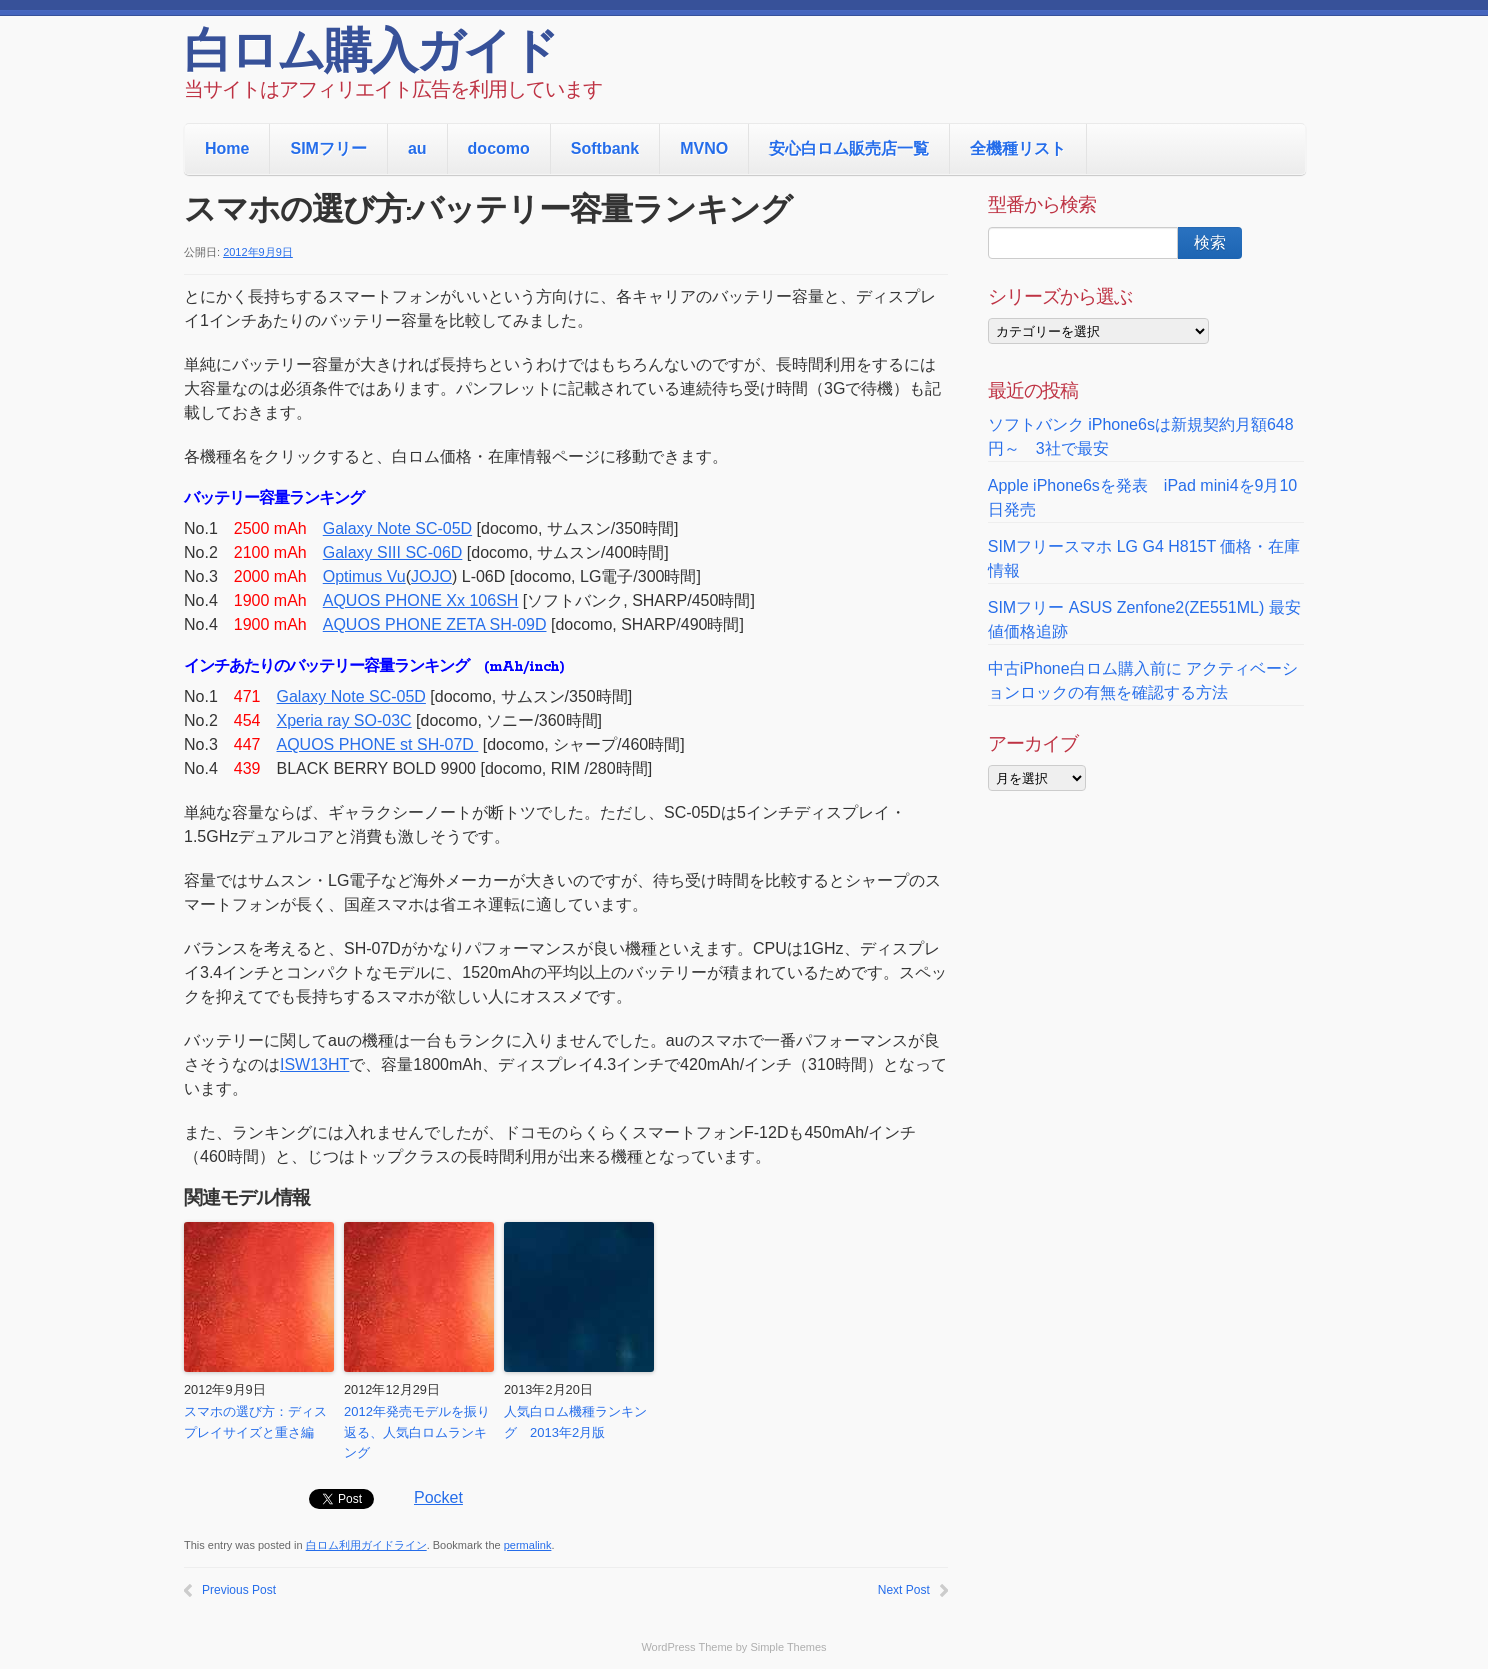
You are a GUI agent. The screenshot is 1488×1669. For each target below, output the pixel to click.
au (417, 148)
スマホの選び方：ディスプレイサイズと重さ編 (255, 1422)
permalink (528, 1545)
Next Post (904, 1590)
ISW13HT (314, 1064)
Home (227, 148)
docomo (499, 148)
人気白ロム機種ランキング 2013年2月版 (575, 1422)
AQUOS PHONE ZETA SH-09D (435, 624)
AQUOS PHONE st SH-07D (378, 744)
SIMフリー (328, 148)
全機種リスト (1018, 148)
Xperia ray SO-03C (344, 720)
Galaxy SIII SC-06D (393, 552)
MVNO (704, 148)
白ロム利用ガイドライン (366, 1545)
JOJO (431, 576)
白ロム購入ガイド (370, 55)
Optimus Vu (364, 576)
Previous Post (239, 1590)
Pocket (438, 1497)
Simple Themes (788, 1647)
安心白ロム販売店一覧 (849, 148)
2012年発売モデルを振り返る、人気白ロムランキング (417, 1432)
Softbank (605, 148)
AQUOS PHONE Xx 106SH (421, 600)
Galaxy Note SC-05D (397, 528)
